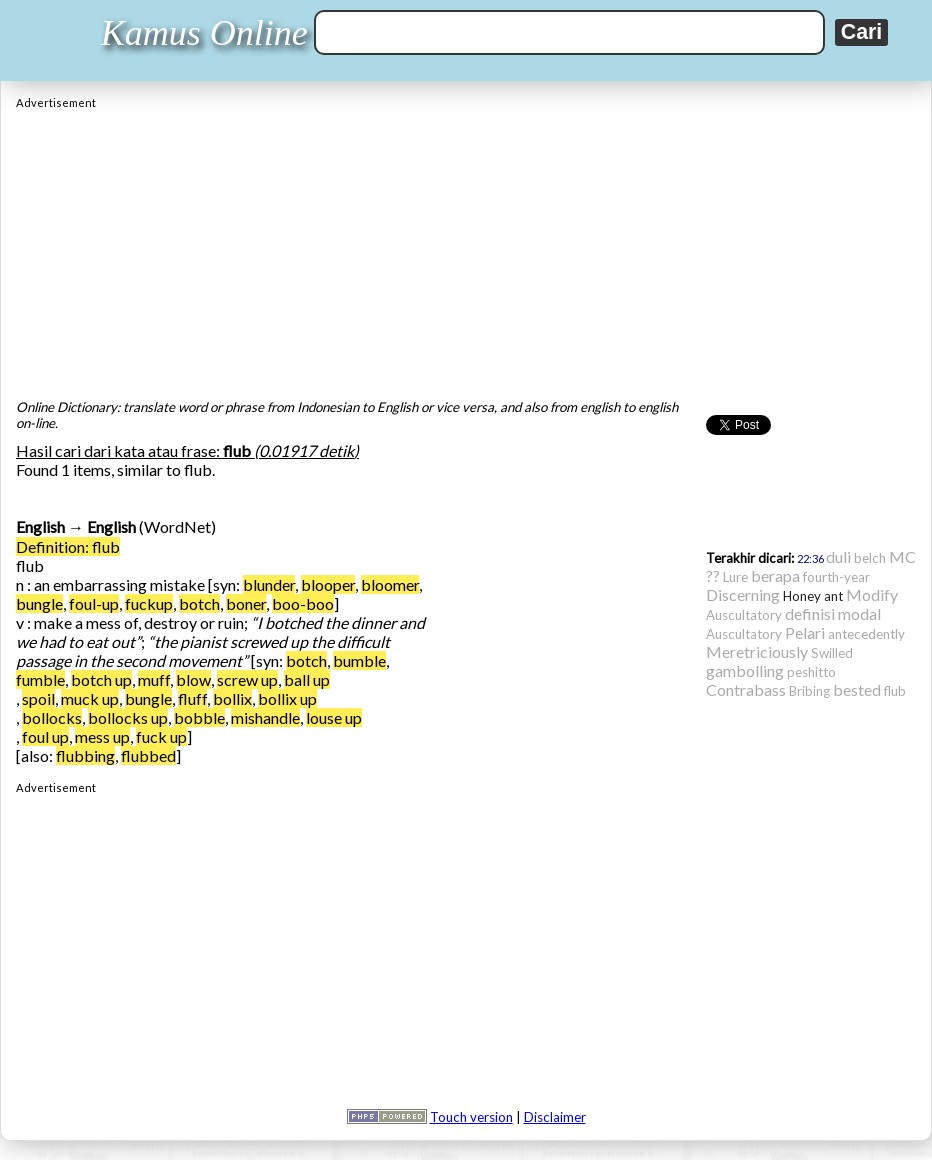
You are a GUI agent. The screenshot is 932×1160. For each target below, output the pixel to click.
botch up (101, 679)
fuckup (149, 603)
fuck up (161, 736)
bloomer (390, 584)
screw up (247, 679)
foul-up (94, 603)
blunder (269, 584)
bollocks (52, 717)
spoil (38, 698)
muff (154, 679)
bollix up (287, 698)
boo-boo (303, 603)
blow (193, 679)
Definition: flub (68, 546)
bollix (232, 698)
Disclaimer (555, 1117)
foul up (45, 736)
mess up (102, 736)
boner (246, 603)
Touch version (471, 1117)
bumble (359, 660)
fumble (40, 679)
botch (199, 603)
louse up (334, 717)
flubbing (85, 755)
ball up (307, 679)
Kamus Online (204, 33)
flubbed (148, 755)
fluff (192, 698)
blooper (328, 584)
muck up (90, 698)
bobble (199, 717)
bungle (39, 603)
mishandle (265, 717)
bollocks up (128, 717)
